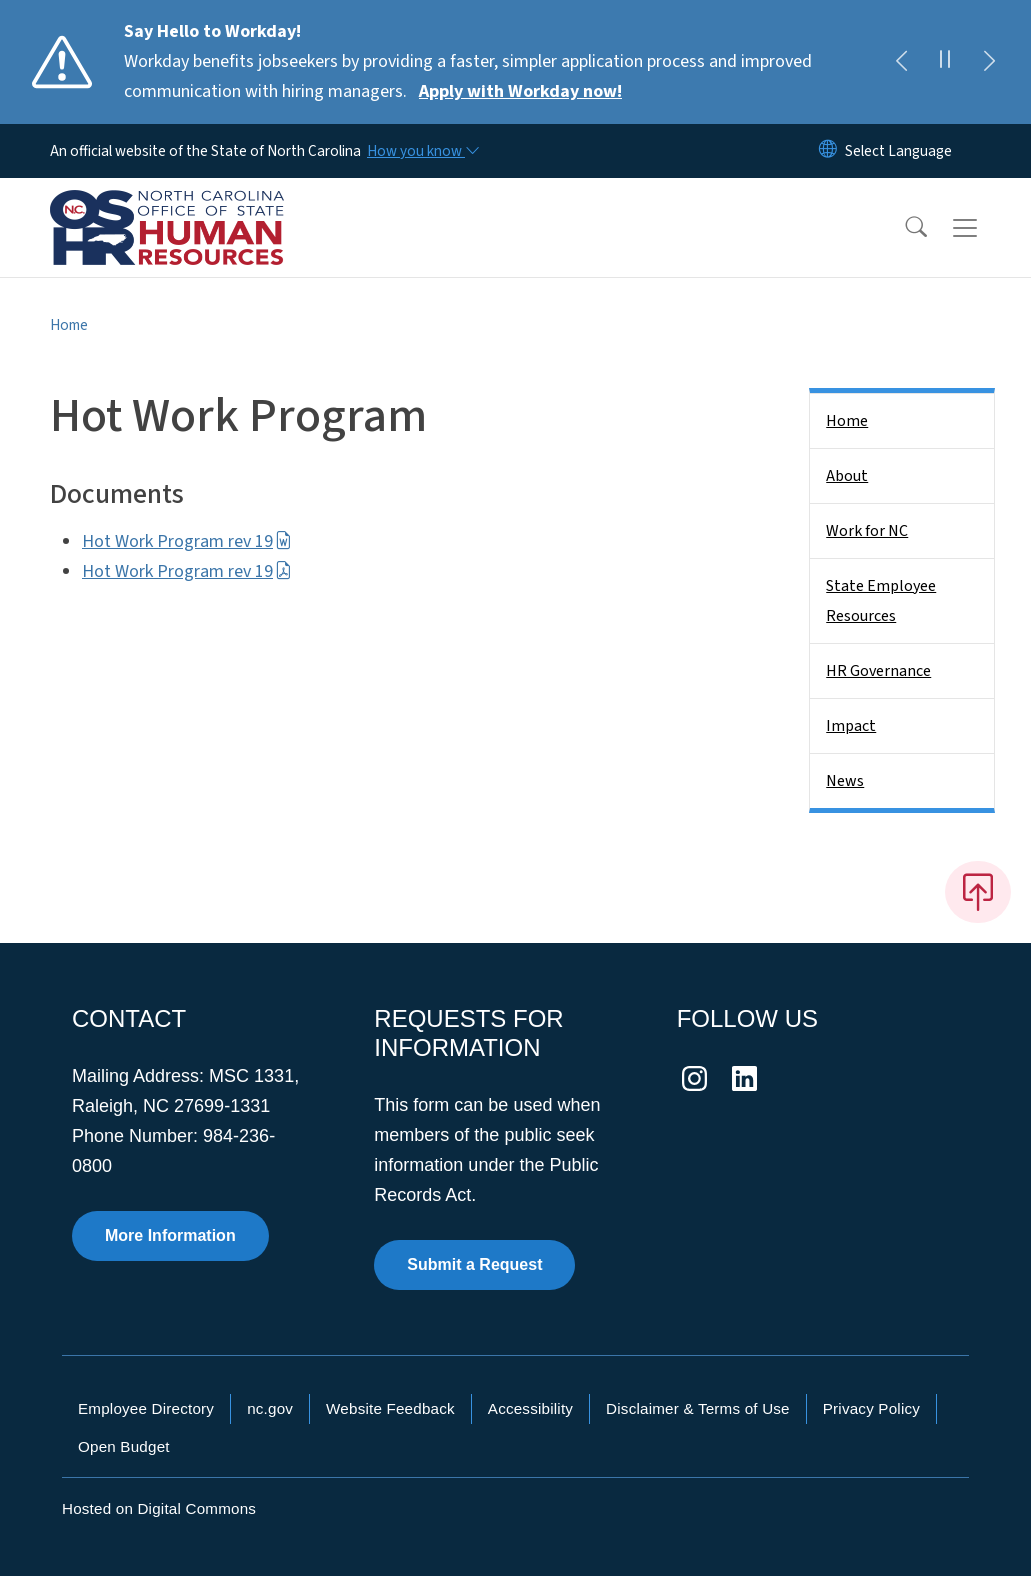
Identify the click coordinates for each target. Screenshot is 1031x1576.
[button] (903, 228)
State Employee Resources (881, 601)
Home (69, 325)
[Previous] (901, 62)
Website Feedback (390, 1408)
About (847, 476)
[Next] (989, 62)
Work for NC (867, 531)
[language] (898, 151)
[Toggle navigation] (984, 228)
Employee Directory (146, 1408)
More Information (170, 1235)
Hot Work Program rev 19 (187, 541)
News (845, 781)
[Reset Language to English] (828, 151)
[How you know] (422, 151)
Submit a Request (474, 1264)
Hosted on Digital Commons (159, 1508)
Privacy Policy (871, 1408)
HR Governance (878, 671)
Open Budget (124, 1446)
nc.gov (270, 1408)
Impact (851, 726)
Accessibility (530, 1408)
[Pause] (945, 62)
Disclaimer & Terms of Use (698, 1408)
